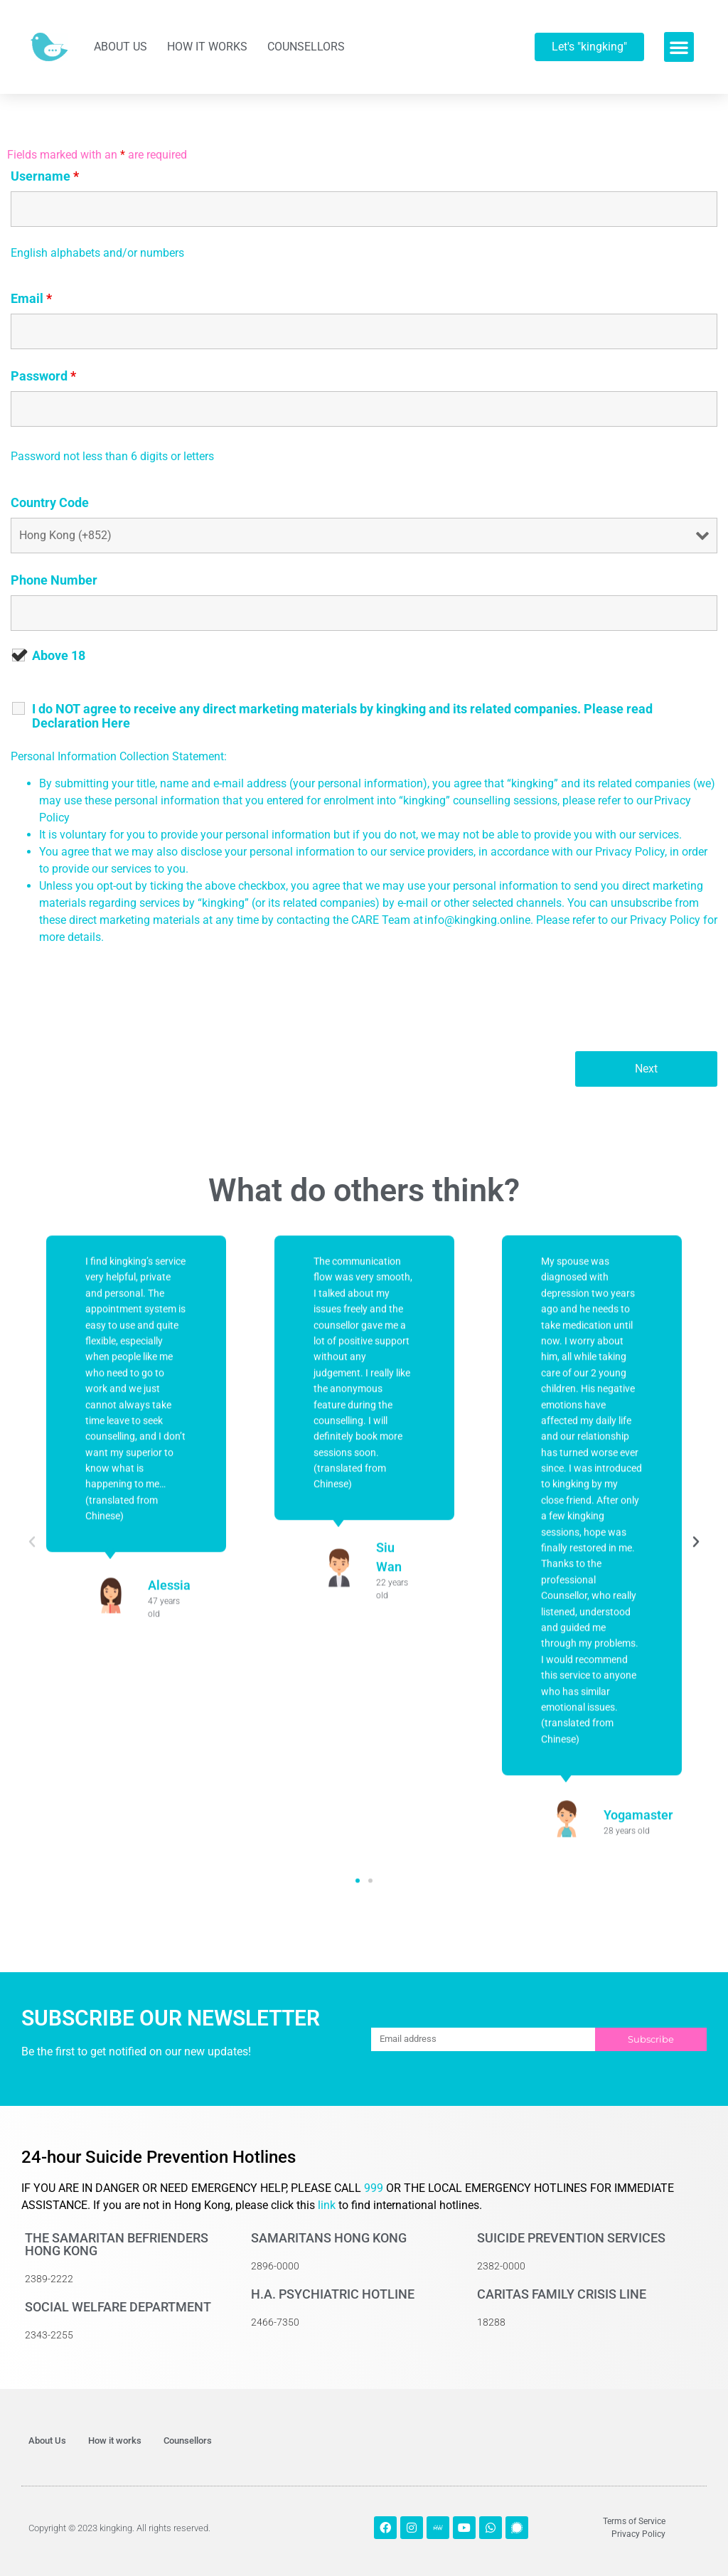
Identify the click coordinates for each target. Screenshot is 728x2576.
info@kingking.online (477, 920)
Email (31, 299)
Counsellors (306, 46)
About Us (120, 46)
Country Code (50, 503)
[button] (679, 47)
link (327, 2205)
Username (45, 176)
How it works (207, 46)
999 (375, 2188)
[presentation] (119, 1005)
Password (43, 376)
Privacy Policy (665, 920)
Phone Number (54, 580)
